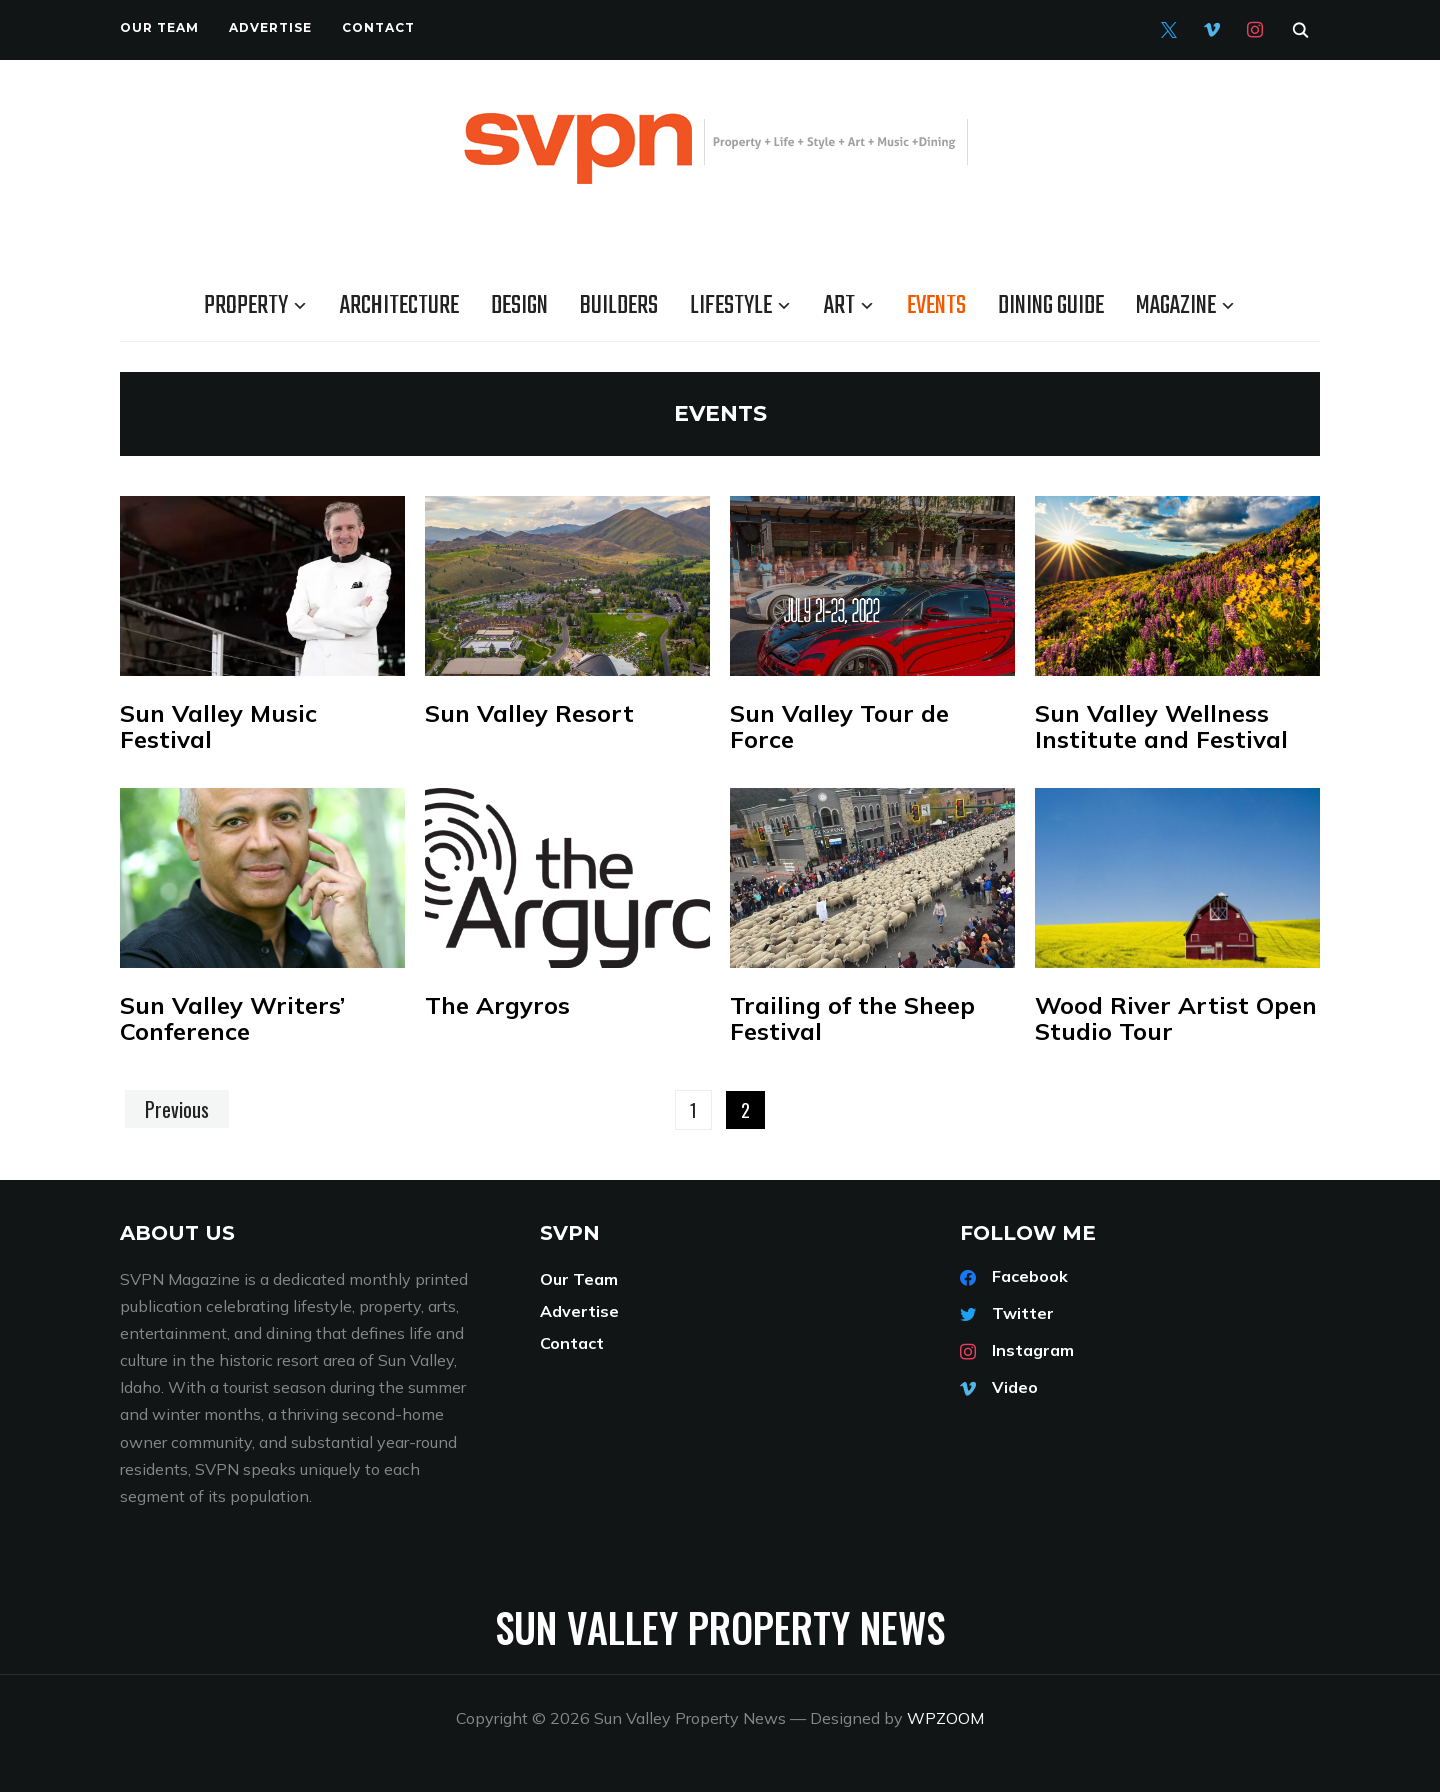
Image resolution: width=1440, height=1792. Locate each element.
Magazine (1176, 306)
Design (519, 306)
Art (839, 306)
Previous (177, 1109)
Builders (619, 306)
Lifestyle (731, 306)
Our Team (159, 27)
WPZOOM (945, 1718)
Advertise (270, 27)
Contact (378, 27)
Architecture (399, 306)
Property (246, 306)
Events (936, 306)
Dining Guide (1051, 306)
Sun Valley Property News (720, 1627)
